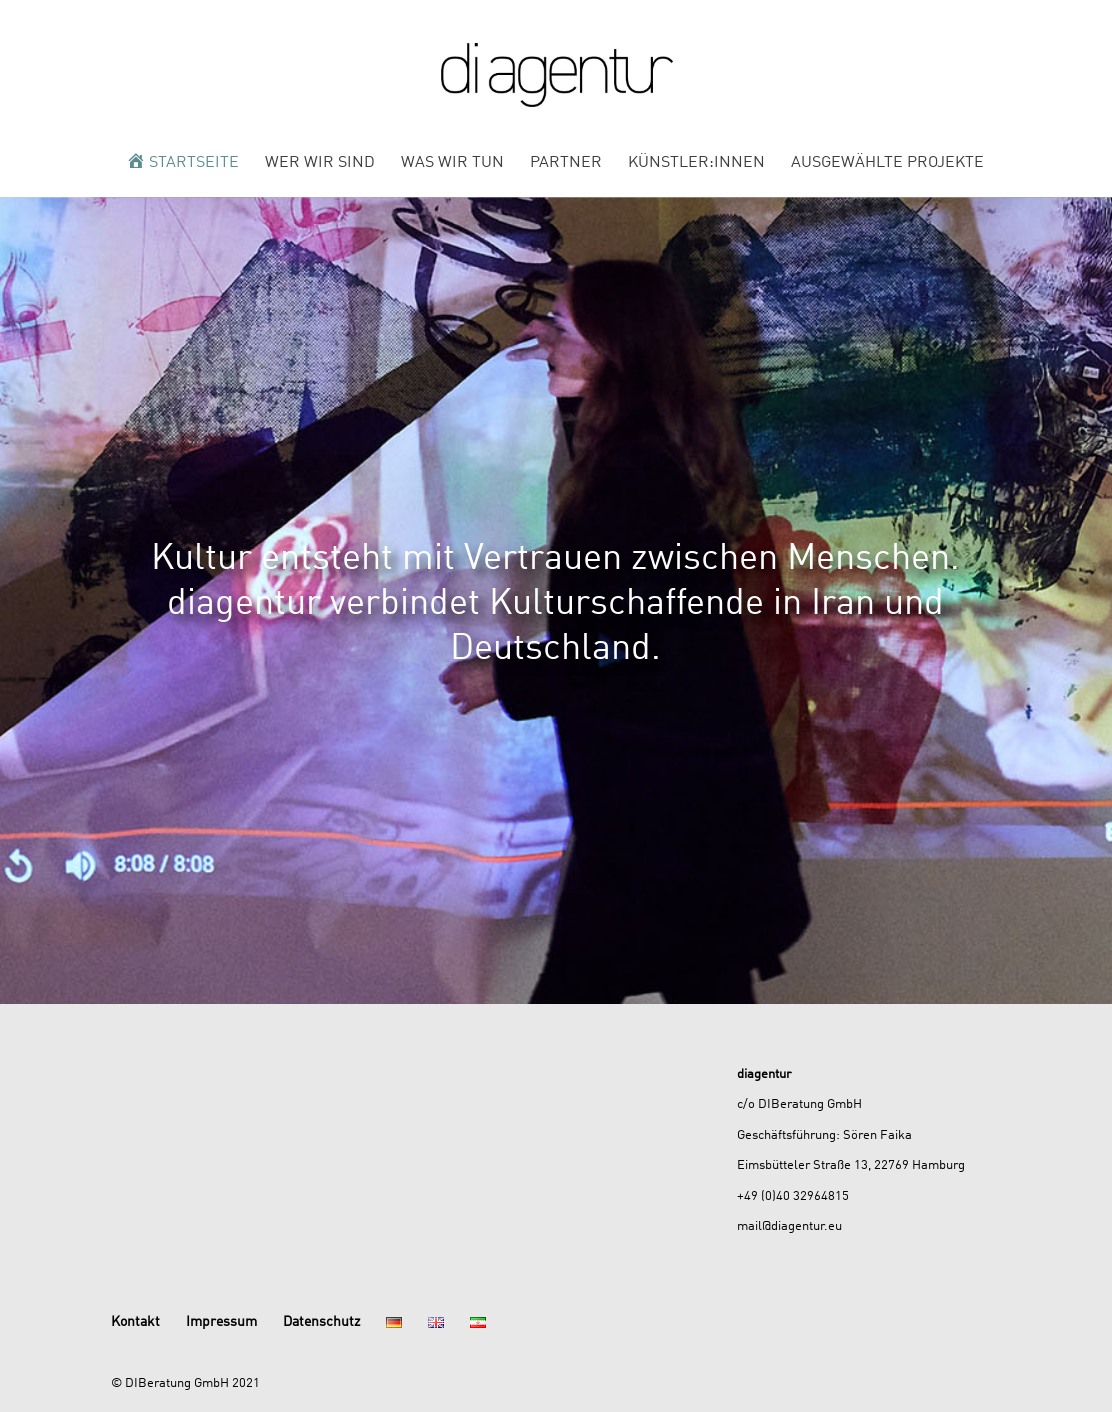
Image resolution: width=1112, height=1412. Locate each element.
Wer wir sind (320, 162)
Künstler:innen (696, 162)
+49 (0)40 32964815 (793, 1194)
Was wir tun (452, 162)
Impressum (221, 1320)
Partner (566, 162)
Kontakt (135, 1320)
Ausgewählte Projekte (887, 162)
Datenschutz (321, 1320)
